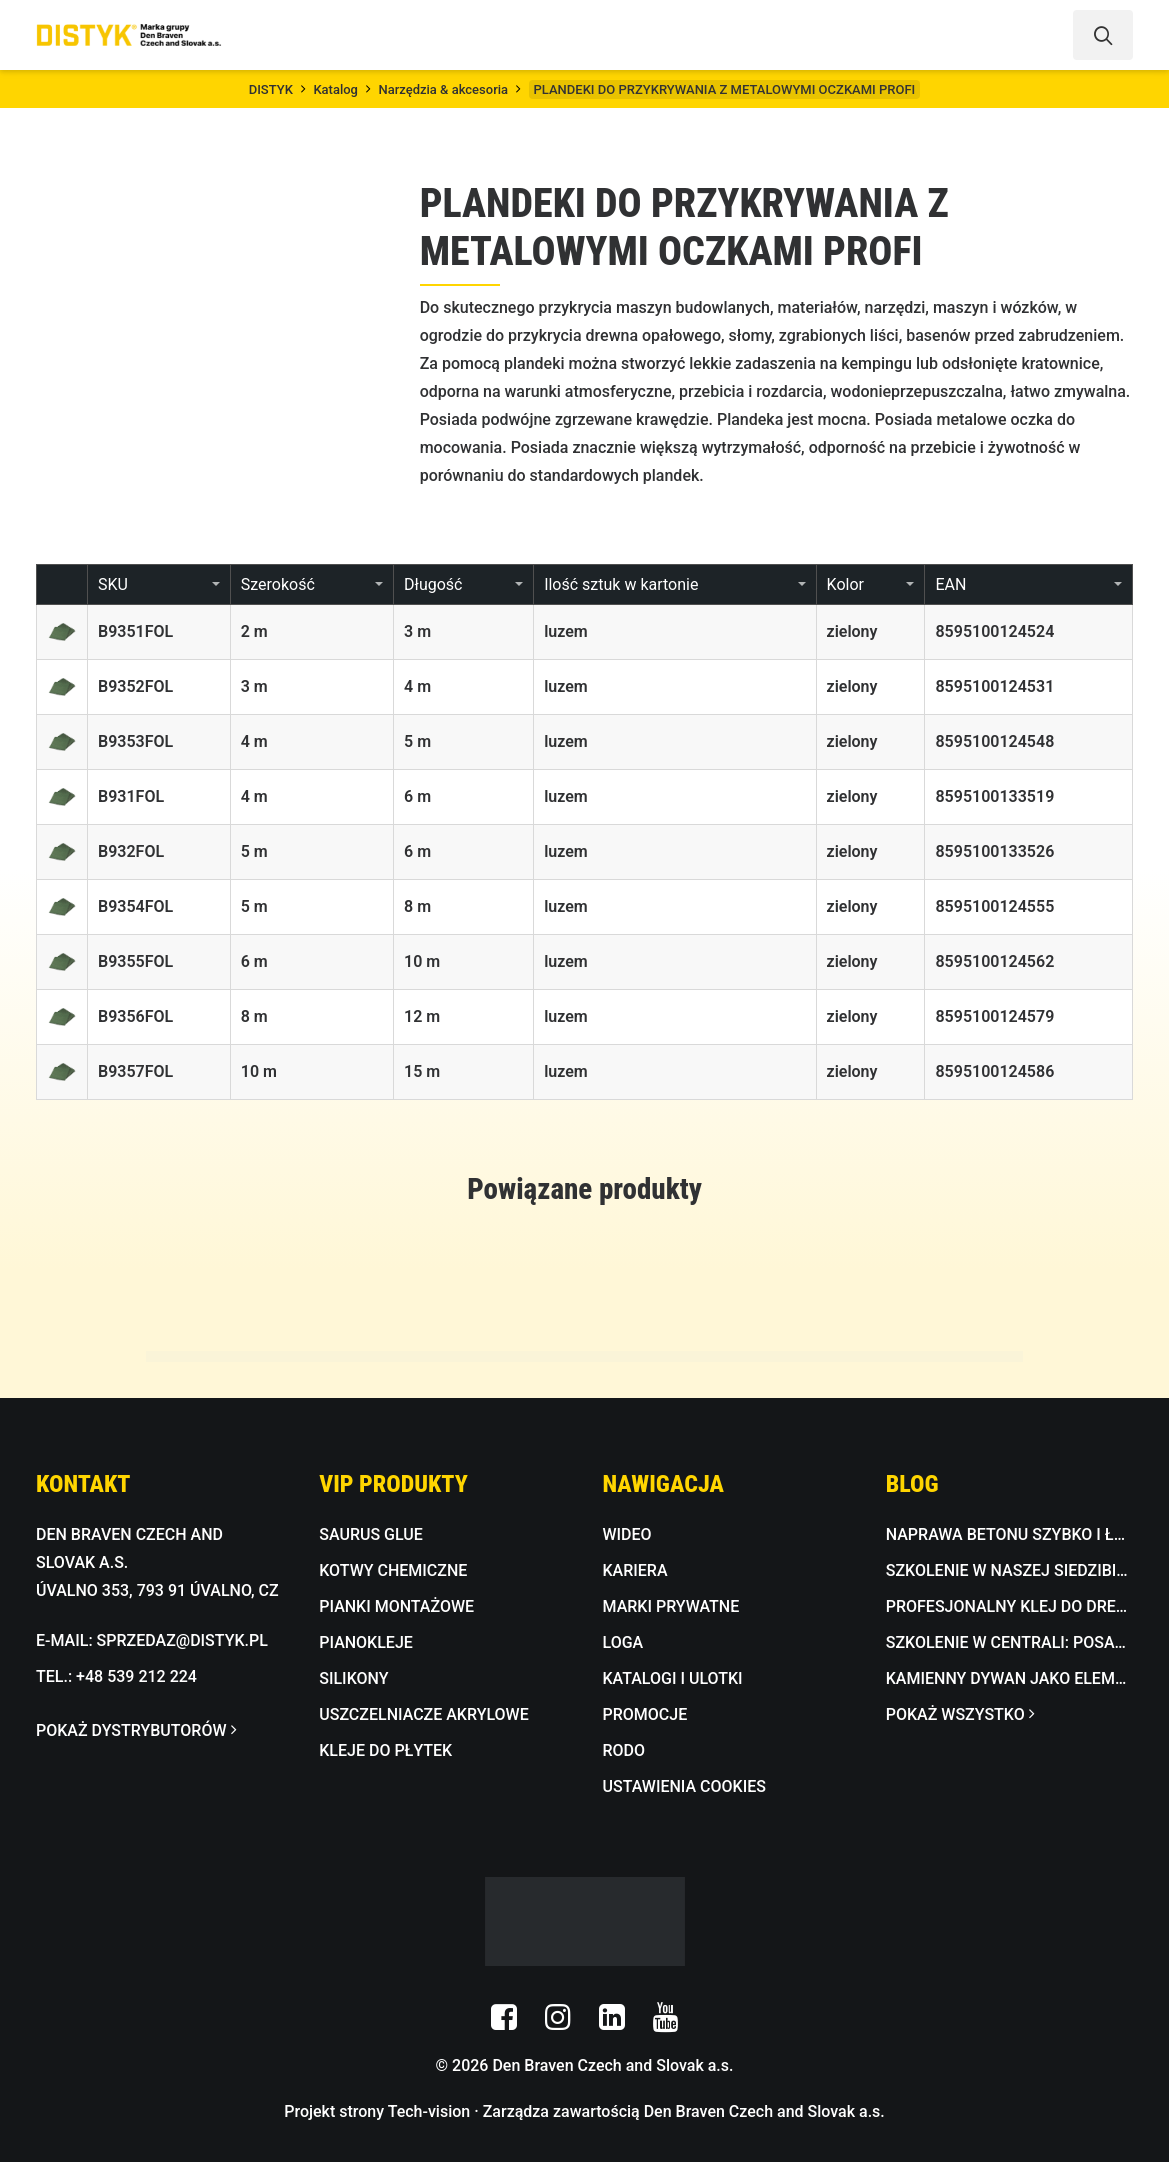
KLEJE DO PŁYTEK (385, 1750)
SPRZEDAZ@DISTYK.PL (182, 1640)
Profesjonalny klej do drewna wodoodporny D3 (1009, 1606)
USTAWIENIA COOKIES (684, 1786)
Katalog (335, 89)
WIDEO (627, 1534)
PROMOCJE (645, 1714)
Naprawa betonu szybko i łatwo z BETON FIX (1009, 1534)
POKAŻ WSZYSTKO (960, 1714)
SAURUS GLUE (371, 1534)
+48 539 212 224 (136, 1676)
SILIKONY (353, 1678)
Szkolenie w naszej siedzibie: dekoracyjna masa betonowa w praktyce (1009, 1570)
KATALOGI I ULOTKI (673, 1678)
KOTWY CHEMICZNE (393, 1570)
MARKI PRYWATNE (671, 1606)
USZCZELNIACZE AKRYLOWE (423, 1714)
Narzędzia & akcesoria (443, 89)
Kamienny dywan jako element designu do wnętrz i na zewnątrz (1009, 1678)
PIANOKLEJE (366, 1642)
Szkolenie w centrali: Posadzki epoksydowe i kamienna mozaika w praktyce (1009, 1642)
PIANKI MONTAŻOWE (396, 1606)
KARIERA (635, 1570)
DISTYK (271, 89)
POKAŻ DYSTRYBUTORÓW (136, 1730)
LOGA (623, 1642)
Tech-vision (429, 2111)
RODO (624, 1750)
